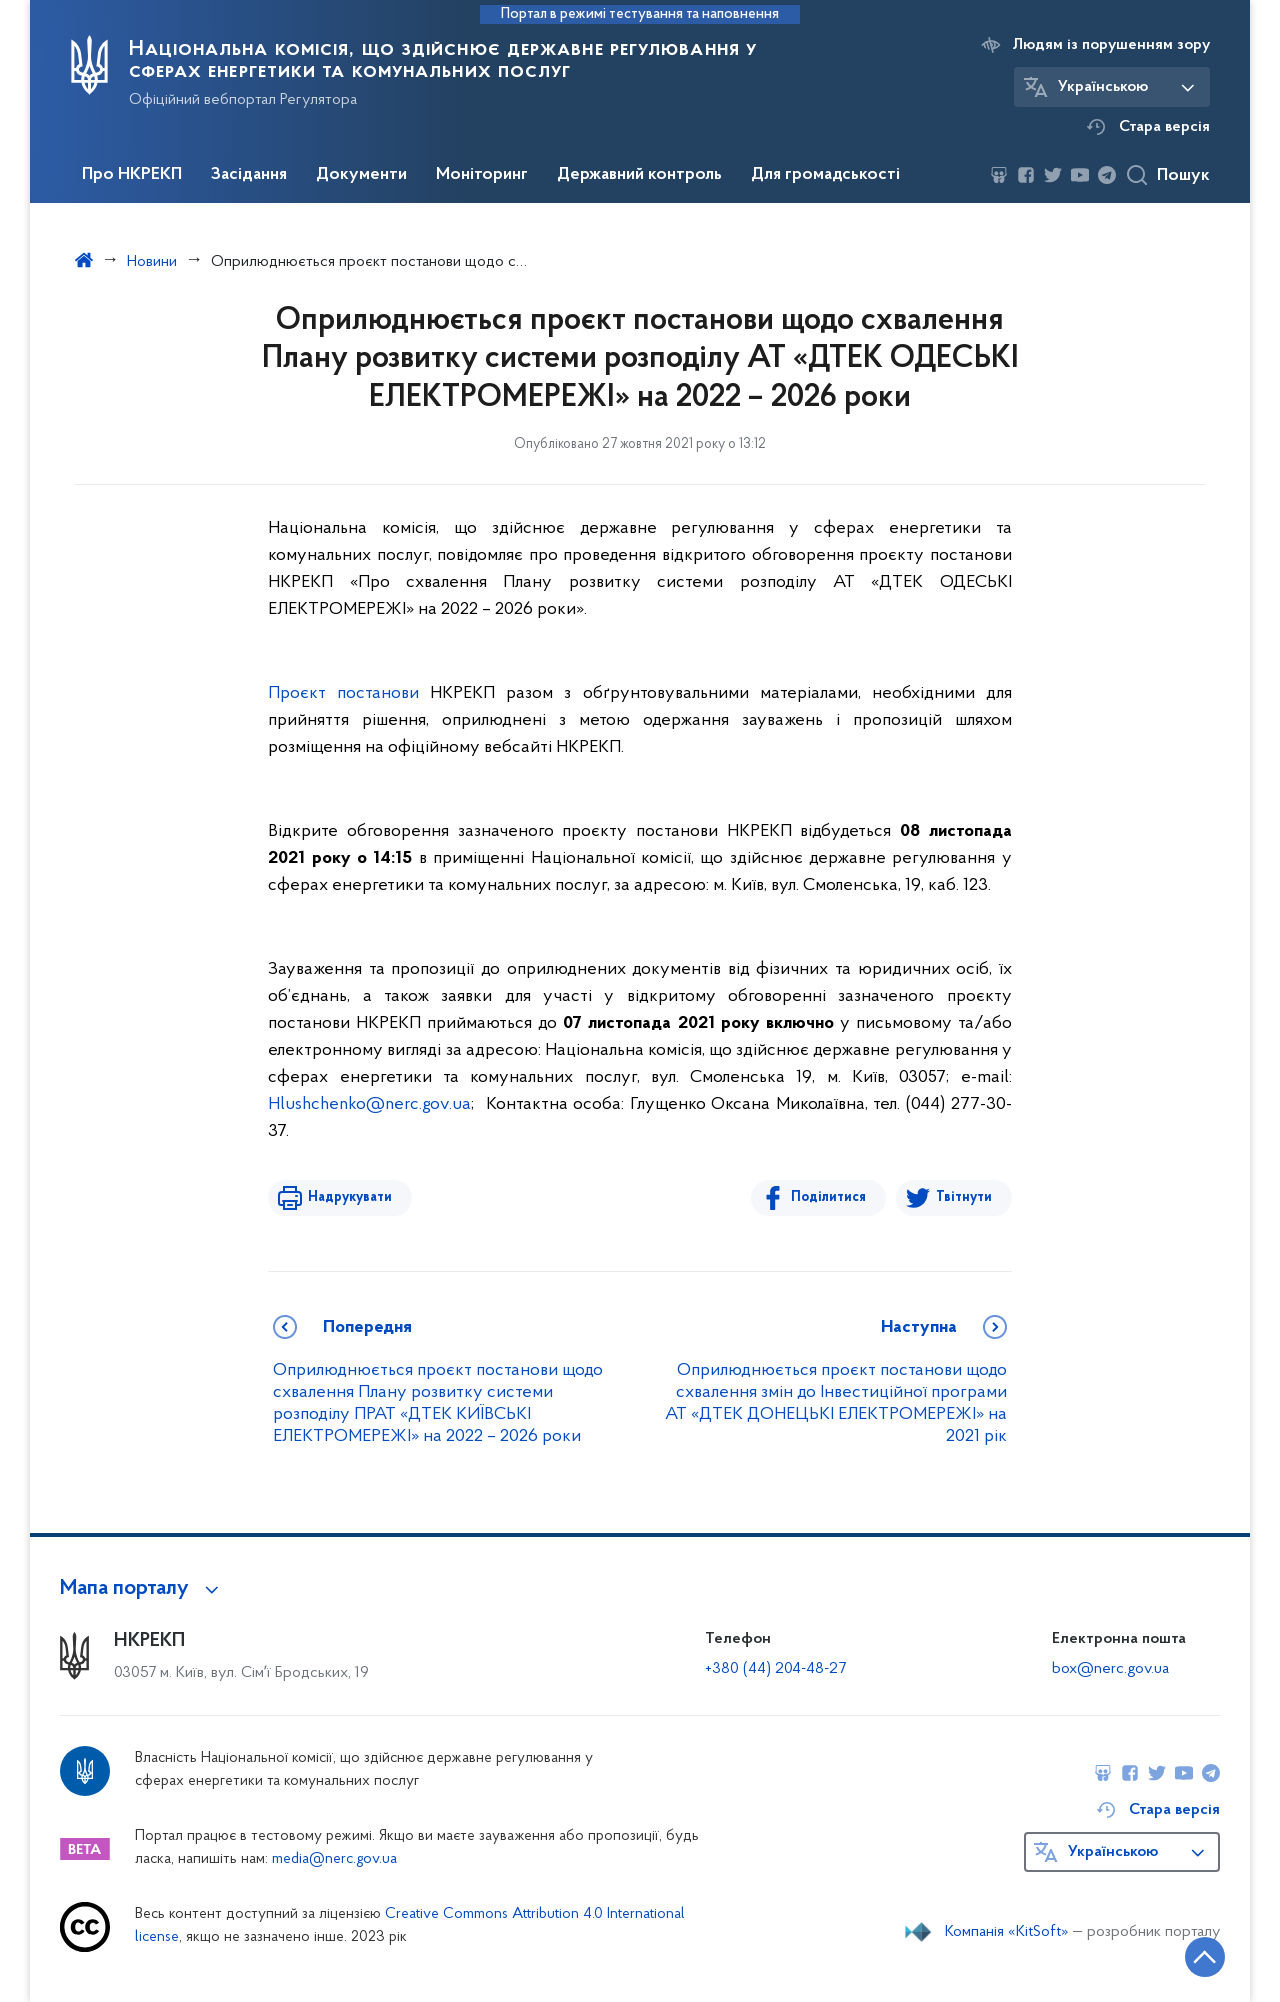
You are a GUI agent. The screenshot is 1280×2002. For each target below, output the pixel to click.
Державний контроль (639, 175)
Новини (152, 262)
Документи (361, 175)
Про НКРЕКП (132, 175)
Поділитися (828, 1197)
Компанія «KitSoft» (1007, 1932)
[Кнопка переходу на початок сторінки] (1205, 1957)
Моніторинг (482, 175)
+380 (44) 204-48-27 (775, 1669)
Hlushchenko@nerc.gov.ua (369, 1104)
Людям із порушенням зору (1111, 45)
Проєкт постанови (343, 693)
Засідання (249, 175)
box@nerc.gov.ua (1110, 1669)
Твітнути (964, 1197)
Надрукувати (350, 1197)
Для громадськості (825, 175)
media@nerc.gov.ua (334, 1859)
